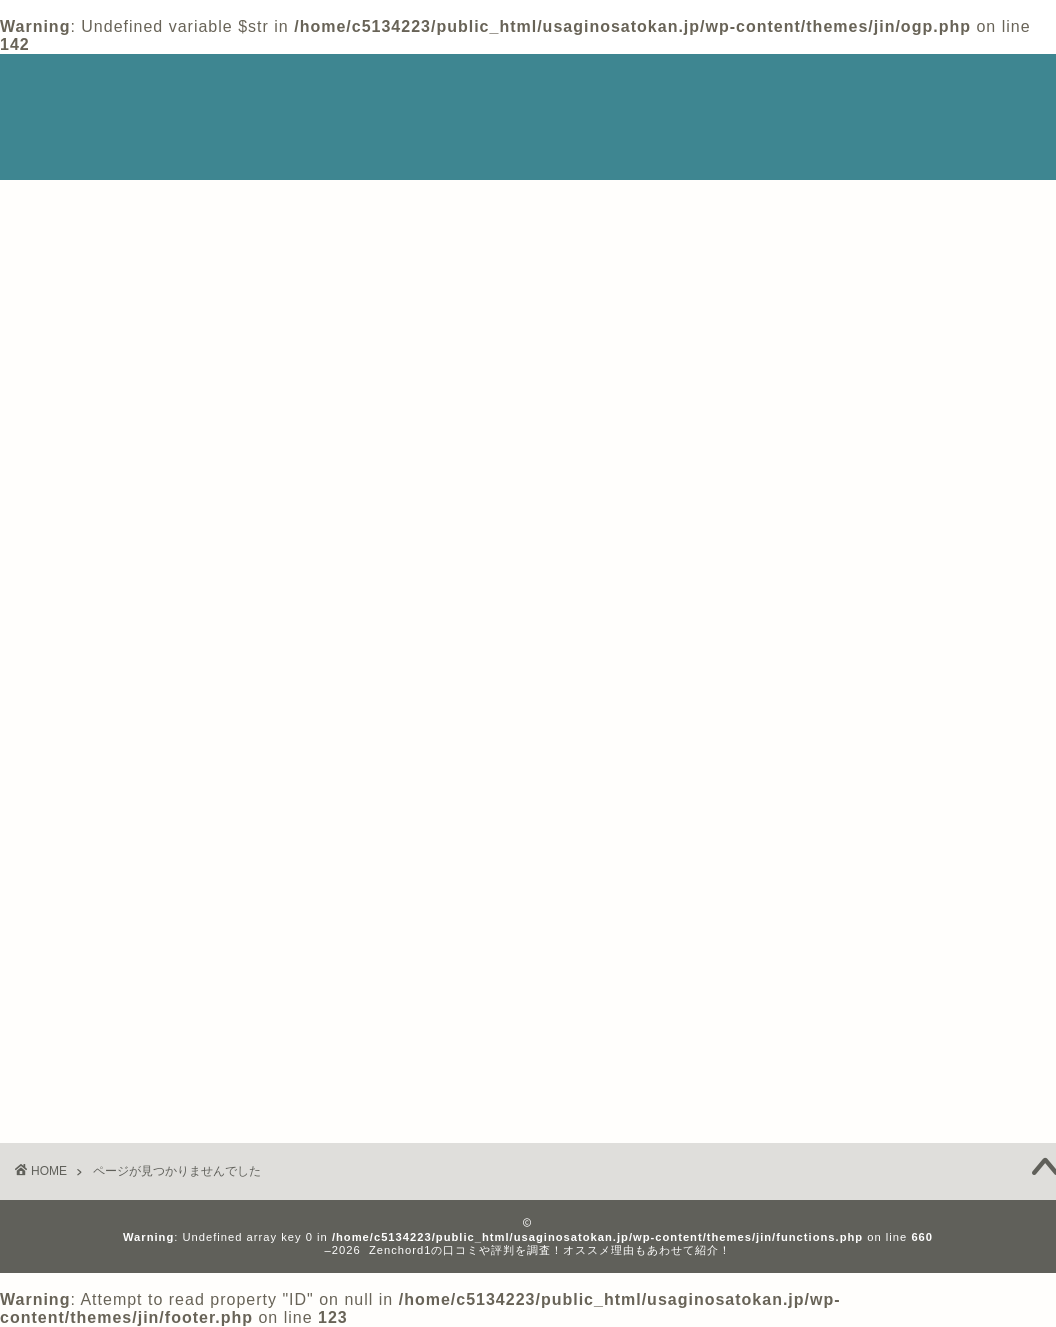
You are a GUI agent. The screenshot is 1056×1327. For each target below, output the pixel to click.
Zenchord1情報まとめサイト (86, 117)
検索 (759, 225)
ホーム (743, 86)
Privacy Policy (846, 86)
